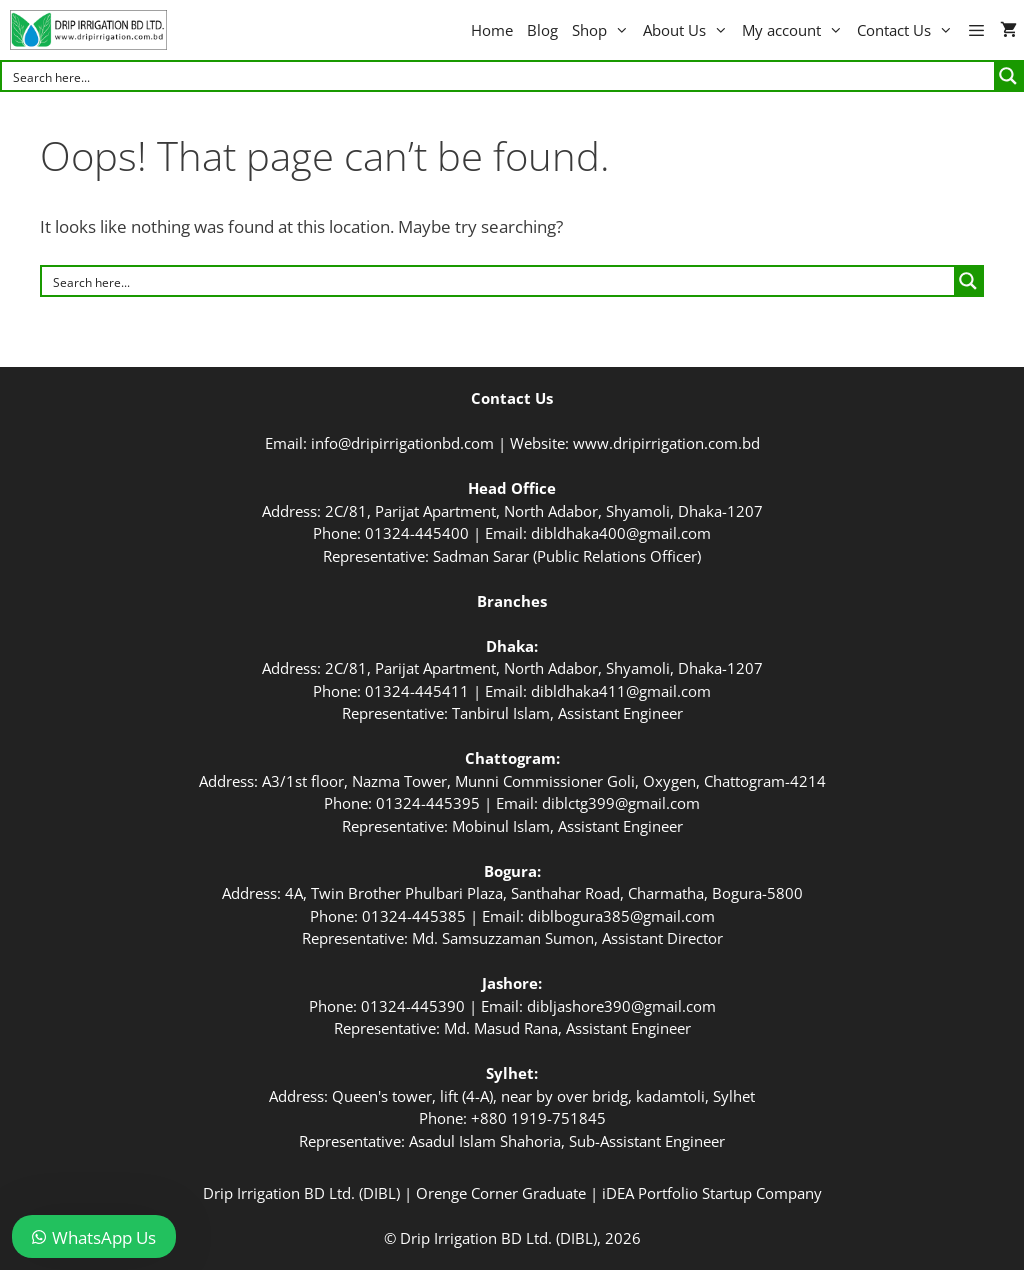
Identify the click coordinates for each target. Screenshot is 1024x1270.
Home (492, 30)
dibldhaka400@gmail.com (621, 533)
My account (796, 30)
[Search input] (499, 76)
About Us (689, 30)
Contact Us (908, 30)
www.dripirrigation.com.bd (666, 443)
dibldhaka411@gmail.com (621, 691)
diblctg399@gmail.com (621, 803)
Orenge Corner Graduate (501, 1193)
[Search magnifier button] (1008, 76)
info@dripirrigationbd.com (402, 443)
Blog (542, 30)
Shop (604, 30)
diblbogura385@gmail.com (621, 916)
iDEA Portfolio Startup (677, 1193)
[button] (976, 30)
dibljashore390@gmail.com (621, 1006)
